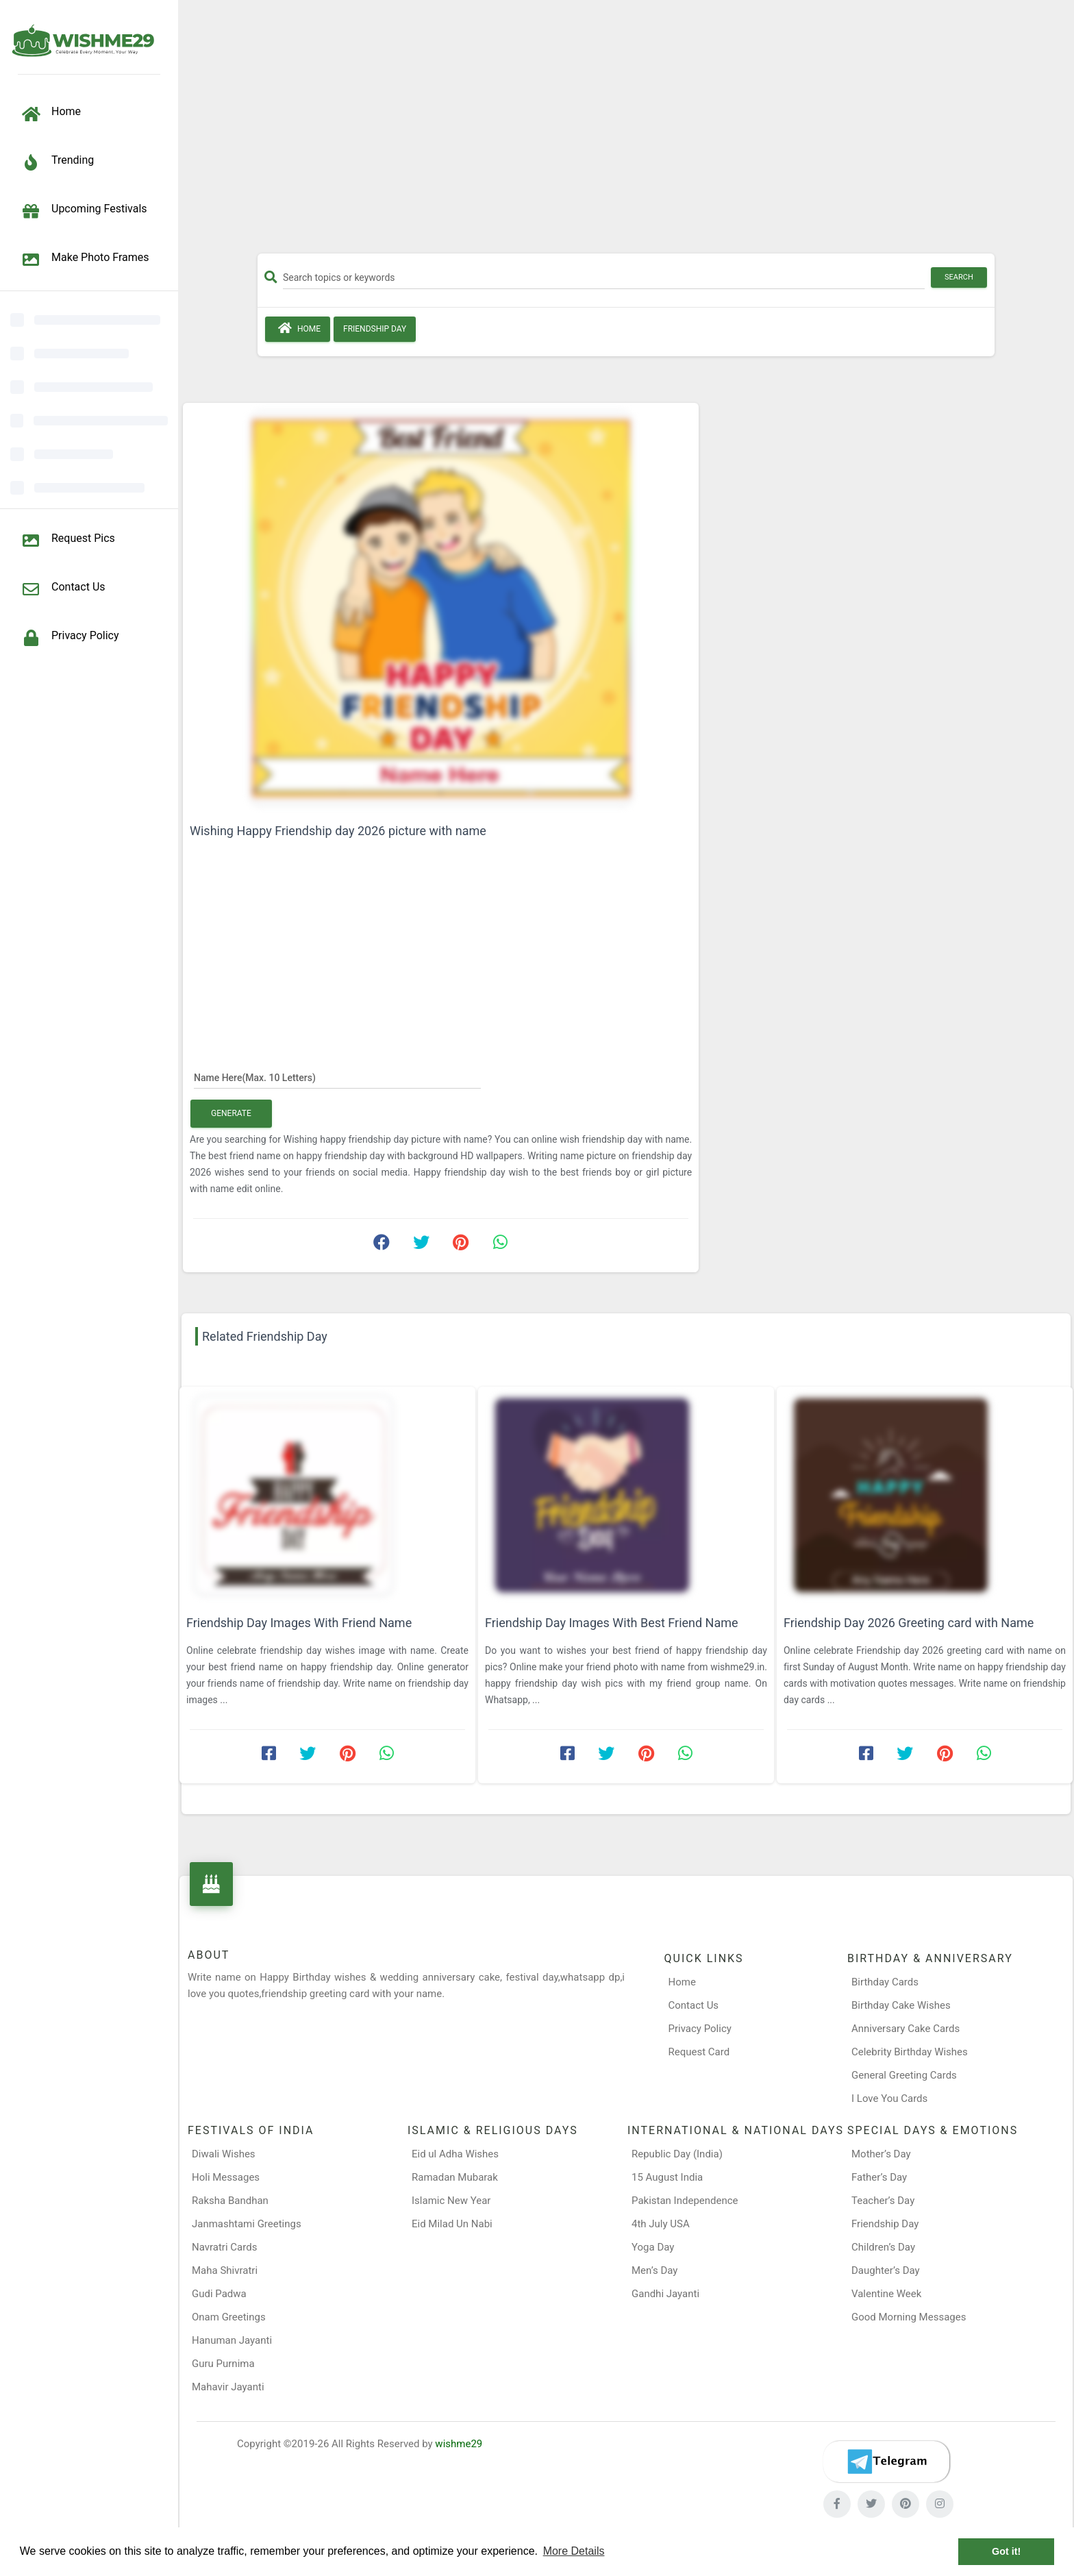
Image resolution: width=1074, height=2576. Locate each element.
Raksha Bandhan (230, 2200)
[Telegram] (886, 2461)
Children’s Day (883, 2247)
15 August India (667, 2177)
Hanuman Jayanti (232, 2340)
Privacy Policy (700, 2028)
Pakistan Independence (685, 2200)
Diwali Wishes (223, 2154)
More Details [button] (574, 2551)
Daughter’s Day (885, 2270)
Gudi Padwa (219, 2294)
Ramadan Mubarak (455, 2177)
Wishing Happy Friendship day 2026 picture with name (338, 830)
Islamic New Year (451, 2200)
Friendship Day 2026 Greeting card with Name (909, 1622)
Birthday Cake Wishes (901, 2005)
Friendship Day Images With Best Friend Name (611, 1622)
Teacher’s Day (882, 2200)
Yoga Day (653, 2247)
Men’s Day (654, 2270)
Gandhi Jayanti (665, 2294)
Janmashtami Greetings (246, 2224)
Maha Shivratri (225, 2270)
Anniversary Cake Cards (905, 2028)
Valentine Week (886, 2294)
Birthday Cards (885, 1982)
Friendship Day (374, 329)
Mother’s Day (881, 2154)
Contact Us (694, 2005)
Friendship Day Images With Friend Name (299, 1622)
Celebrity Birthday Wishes (909, 2052)
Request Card (699, 2052)
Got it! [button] (1006, 2551)
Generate (231, 1113)
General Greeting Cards (904, 2075)
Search (959, 277)
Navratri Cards (224, 2247)
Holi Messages (226, 2177)
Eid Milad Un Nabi (452, 2224)
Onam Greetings (229, 2317)
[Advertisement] (626, 131)
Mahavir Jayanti (228, 2387)
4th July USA (661, 2224)
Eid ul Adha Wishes (455, 2154)
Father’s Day (879, 2177)
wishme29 (458, 2444)
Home (298, 328)
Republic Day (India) (677, 2154)
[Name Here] (337, 1077)
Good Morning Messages (908, 2317)
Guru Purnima (223, 2363)
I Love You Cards (889, 2098)
